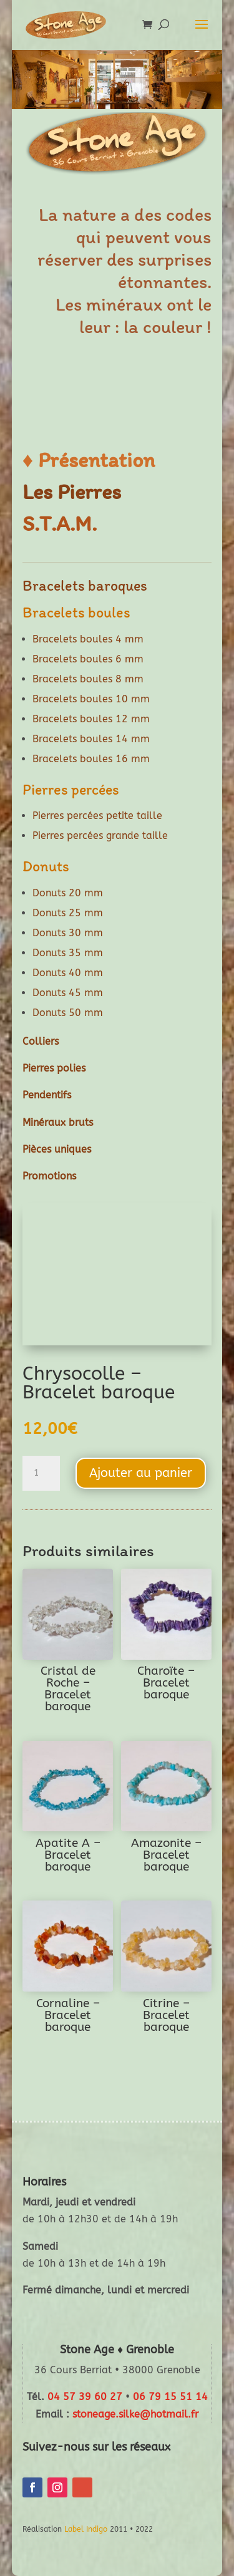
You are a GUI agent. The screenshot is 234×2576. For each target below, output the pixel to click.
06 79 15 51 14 (170, 2397)
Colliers (40, 1041)
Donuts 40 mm (67, 973)
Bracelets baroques (84, 585)
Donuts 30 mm (67, 933)
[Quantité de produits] (41, 1473)
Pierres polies (53, 1068)
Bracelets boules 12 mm (91, 719)
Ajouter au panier (140, 1473)
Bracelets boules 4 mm (88, 639)
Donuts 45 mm (67, 993)
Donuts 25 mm (67, 913)
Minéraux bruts (57, 1122)
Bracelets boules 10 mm (91, 699)
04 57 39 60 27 (84, 2397)
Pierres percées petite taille (97, 815)
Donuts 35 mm (67, 953)
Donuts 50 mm (67, 1013)
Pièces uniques (56, 1149)
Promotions (49, 1176)
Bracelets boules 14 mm (91, 739)
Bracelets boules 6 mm (88, 659)
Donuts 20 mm (67, 893)
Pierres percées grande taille (100, 835)
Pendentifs (46, 1095)
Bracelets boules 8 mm (88, 679)
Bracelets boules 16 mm (91, 759)
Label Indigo (85, 2529)
